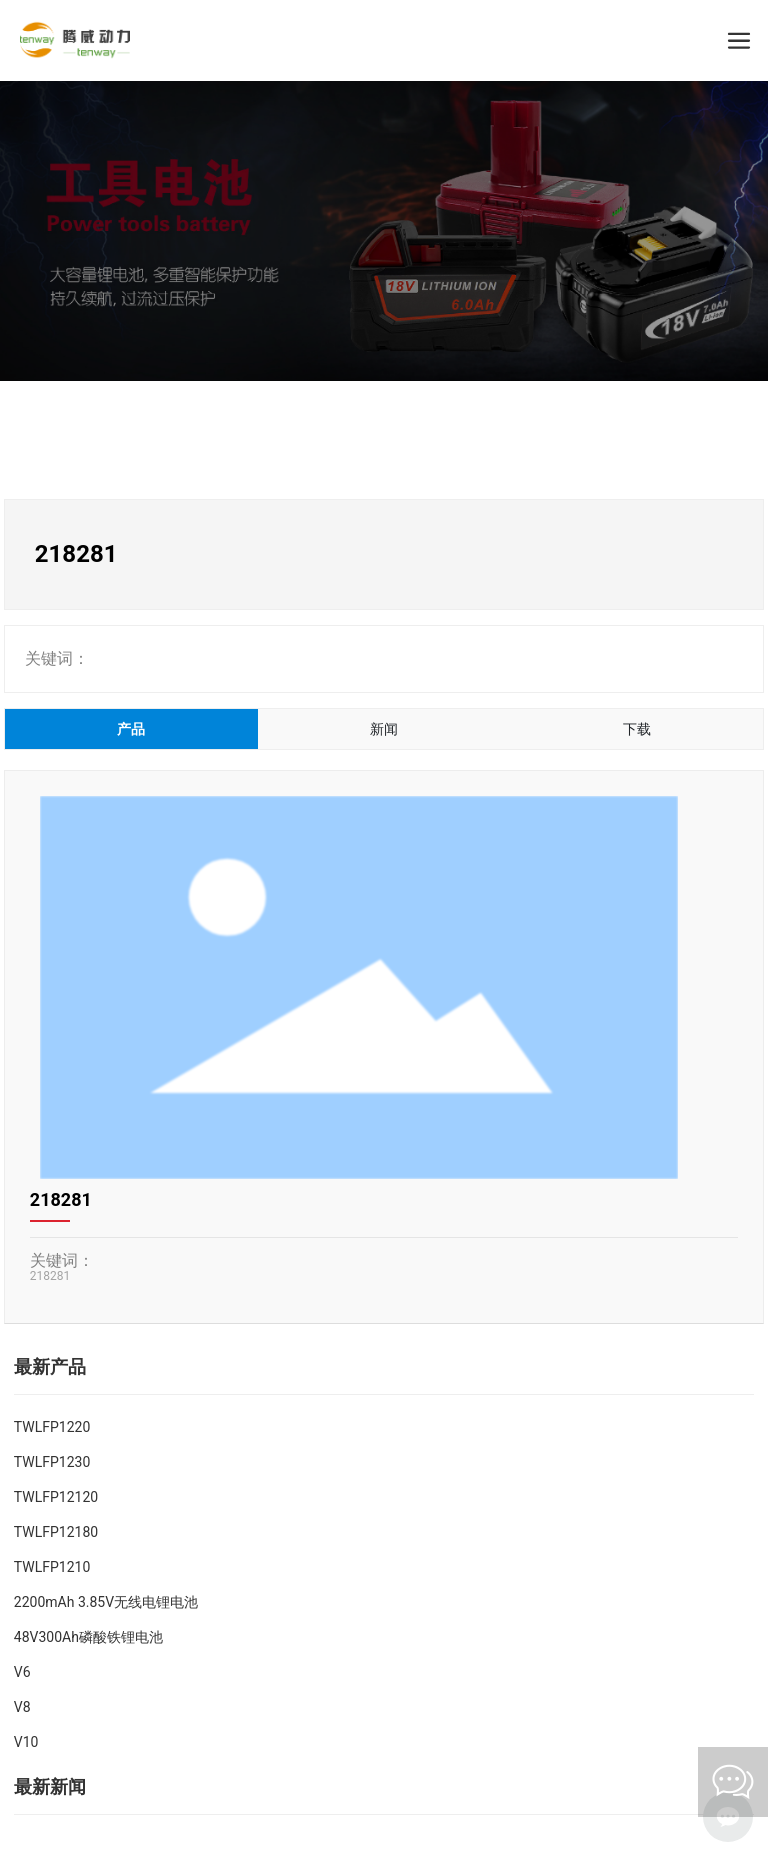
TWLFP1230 (52, 1462)
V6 (22, 1672)
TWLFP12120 (56, 1497)
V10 (26, 1742)
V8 (22, 1707)
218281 (61, 1199)
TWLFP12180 (56, 1532)
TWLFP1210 (52, 1567)
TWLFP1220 (52, 1427)
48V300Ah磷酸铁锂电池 (88, 1637)
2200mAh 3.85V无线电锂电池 (106, 1602)
